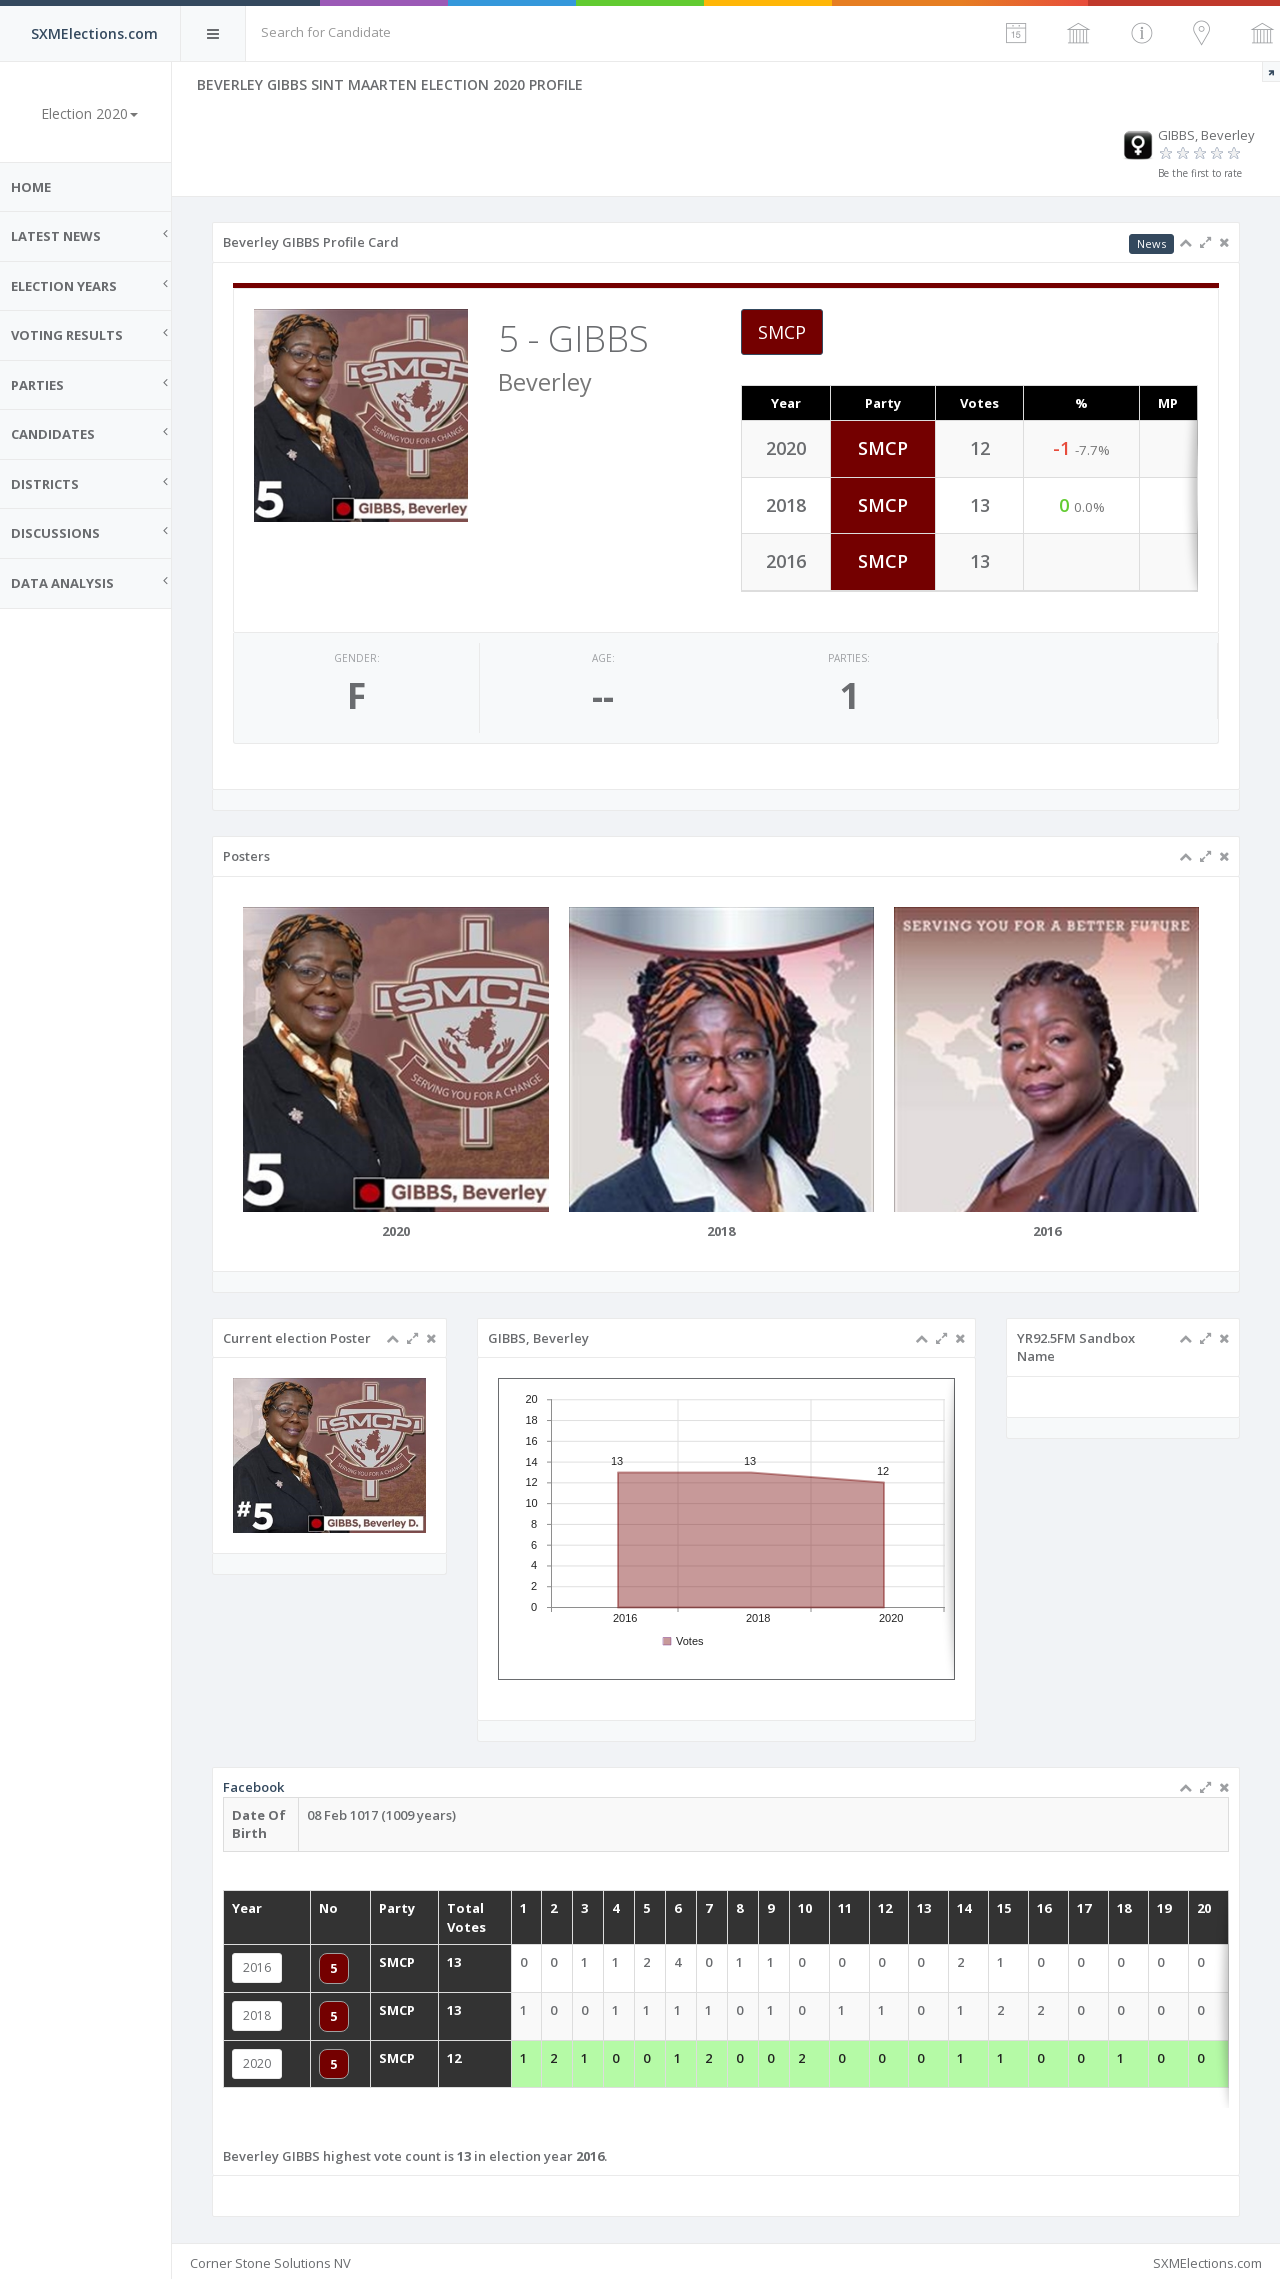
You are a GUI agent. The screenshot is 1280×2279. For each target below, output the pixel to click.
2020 (354, 2049)
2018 (354, 2011)
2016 (354, 1972)
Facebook (351, 1825)
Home (40, 187)
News (1151, 243)
